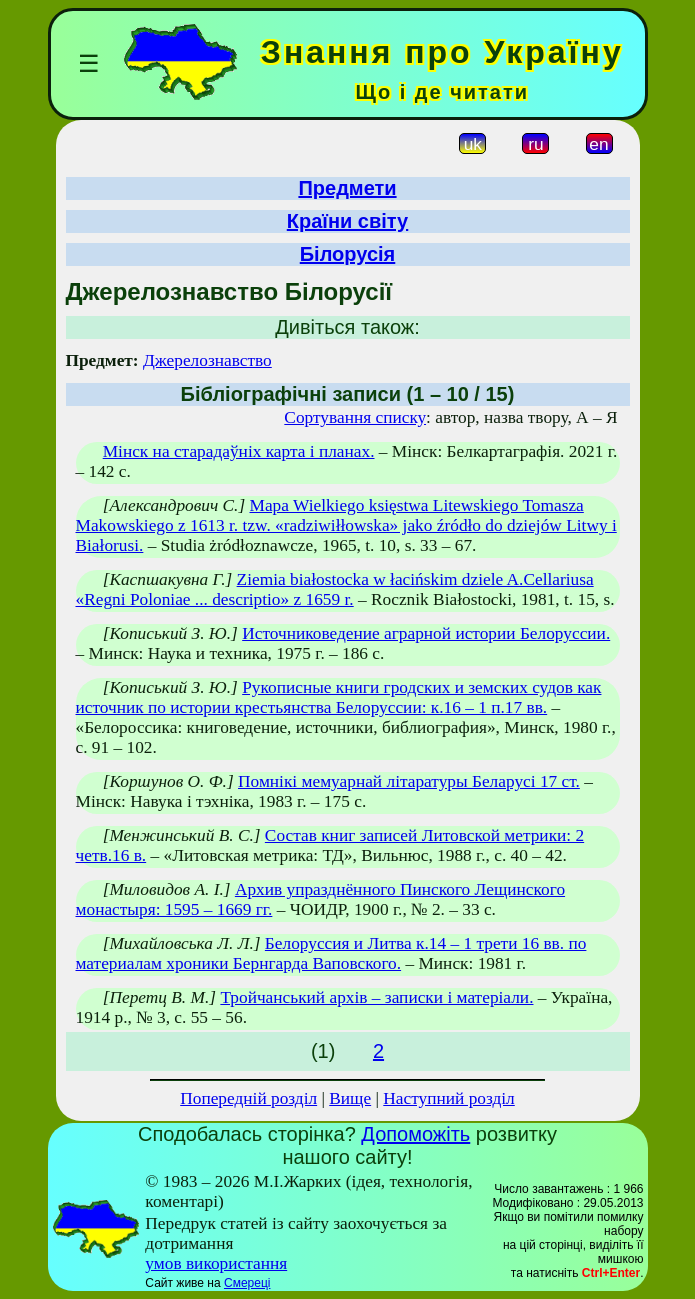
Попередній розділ (248, 1098)
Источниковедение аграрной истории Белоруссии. (426, 633)
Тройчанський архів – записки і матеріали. (376, 997)
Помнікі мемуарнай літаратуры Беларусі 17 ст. (409, 781)
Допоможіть (415, 1134)
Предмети (347, 188)
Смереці (247, 1283)
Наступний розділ (448, 1098)
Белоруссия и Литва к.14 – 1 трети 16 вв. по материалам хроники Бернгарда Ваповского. (331, 953)
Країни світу (348, 221)
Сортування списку (355, 417)
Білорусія (348, 254)
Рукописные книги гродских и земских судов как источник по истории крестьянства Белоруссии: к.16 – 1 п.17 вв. (339, 697)
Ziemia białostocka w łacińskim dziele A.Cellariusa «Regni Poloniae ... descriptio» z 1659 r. (335, 589)
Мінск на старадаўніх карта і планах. (239, 451)
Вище (350, 1098)
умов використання (216, 1263)
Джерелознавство (207, 360)
